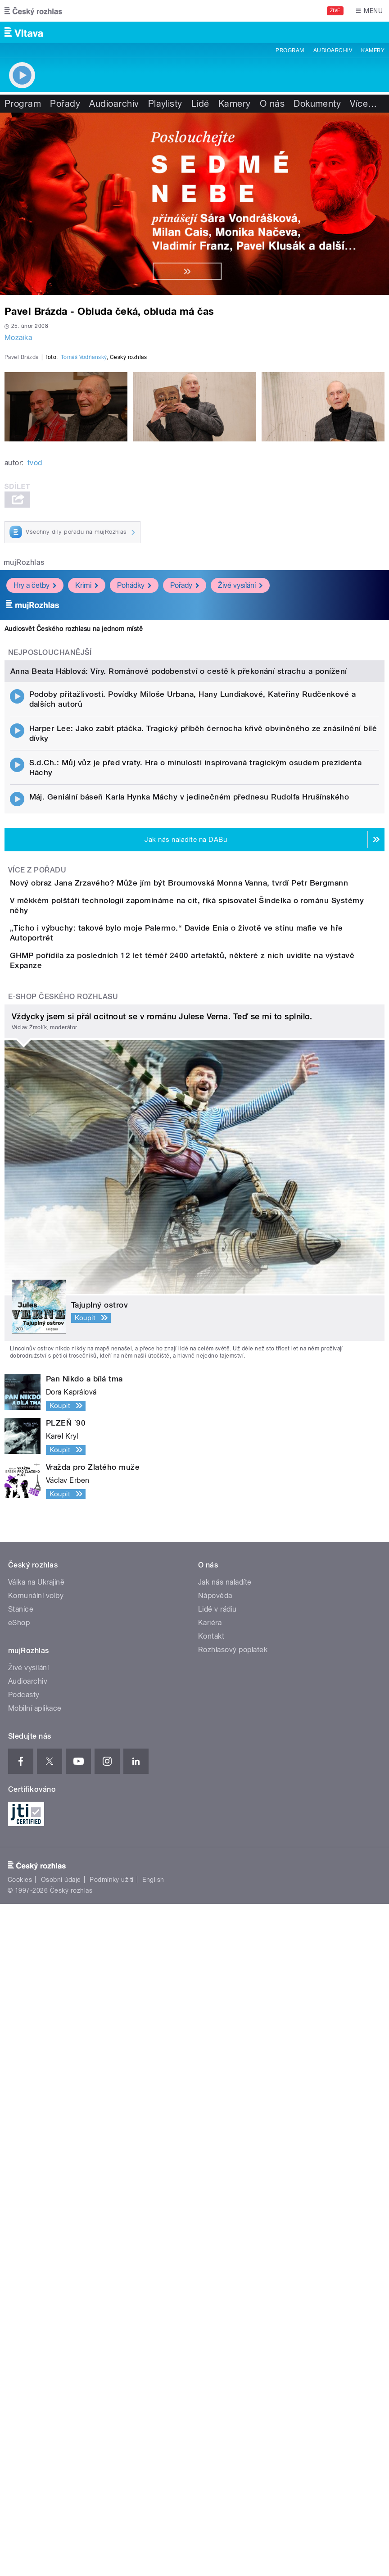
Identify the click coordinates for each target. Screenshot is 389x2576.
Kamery (372, 50)
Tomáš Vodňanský (84, 576)
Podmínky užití (112, 2385)
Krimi (86, 804)
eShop (19, 2128)
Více (363, 103)
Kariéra (210, 2128)
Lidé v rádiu (217, 2114)
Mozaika (18, 337)
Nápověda (215, 2101)
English (153, 2385)
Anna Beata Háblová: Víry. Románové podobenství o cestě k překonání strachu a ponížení (178, 1104)
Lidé (200, 103)
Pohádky (134, 804)
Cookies (20, 2385)
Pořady (65, 103)
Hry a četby (35, 804)
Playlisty (165, 103)
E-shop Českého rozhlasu (63, 1502)
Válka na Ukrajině (36, 2087)
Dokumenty (317, 103)
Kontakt (211, 2141)
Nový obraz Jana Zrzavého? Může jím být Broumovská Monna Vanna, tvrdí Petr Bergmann (215, 1315)
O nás (272, 103)
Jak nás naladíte (225, 2087)
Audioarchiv (332, 50)
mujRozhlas (24, 781)
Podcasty (24, 2200)
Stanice (20, 2114)
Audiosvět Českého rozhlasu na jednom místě (74, 847)
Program (290, 50)
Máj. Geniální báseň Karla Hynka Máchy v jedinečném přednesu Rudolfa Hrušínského (189, 1229)
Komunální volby (35, 2101)
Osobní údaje (61, 2385)
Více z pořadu (37, 1302)
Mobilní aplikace (35, 2213)
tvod (34, 681)
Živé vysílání (240, 804)
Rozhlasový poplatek (232, 2155)
